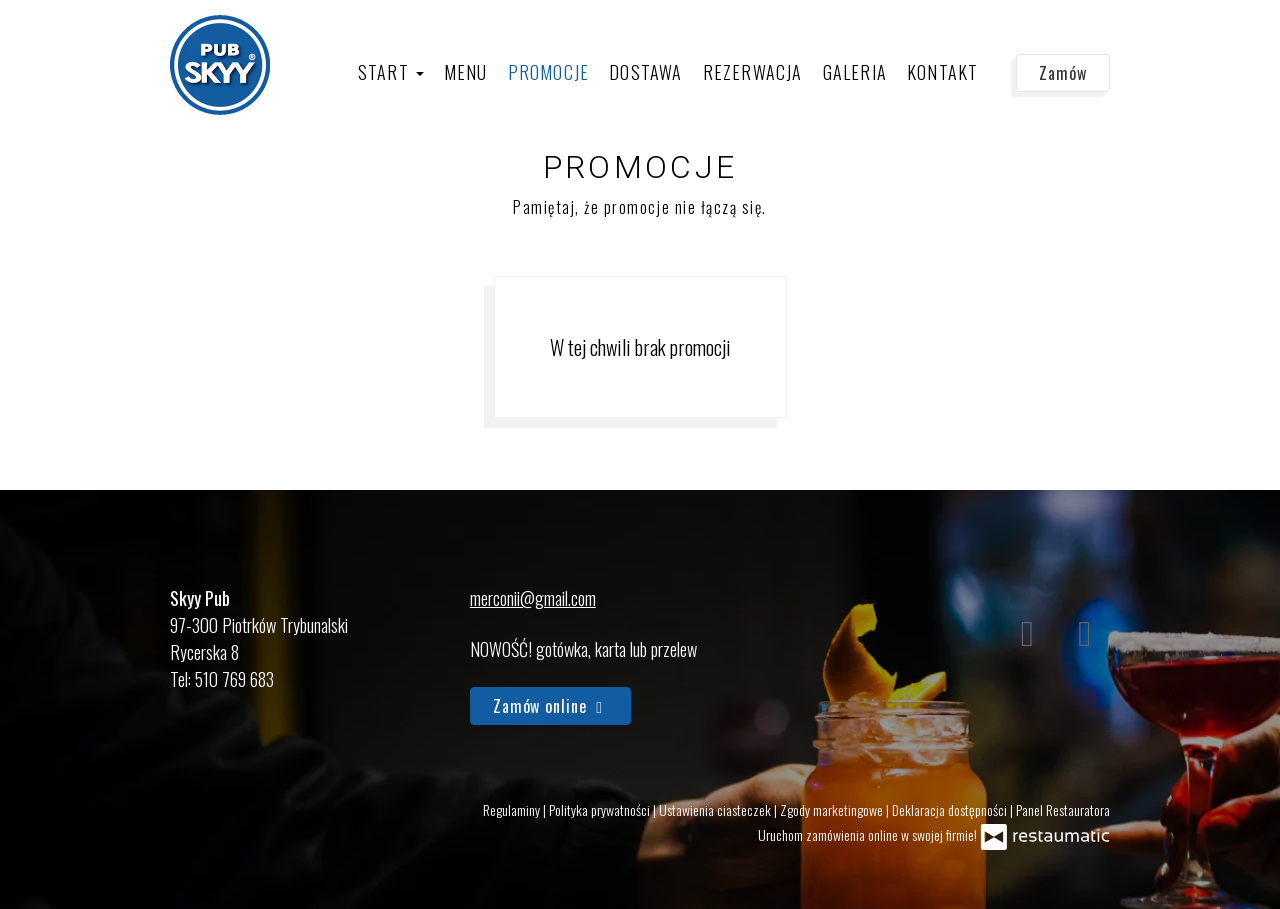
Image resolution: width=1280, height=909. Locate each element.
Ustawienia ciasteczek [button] (716, 809)
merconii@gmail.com (533, 598)
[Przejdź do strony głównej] (220, 65)
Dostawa (645, 72)
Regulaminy (513, 809)
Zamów (1063, 73)
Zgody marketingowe (833, 809)
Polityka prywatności (601, 809)
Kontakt (942, 72)
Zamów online (550, 706)
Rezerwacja (753, 72)
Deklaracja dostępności (951, 809)
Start (391, 72)
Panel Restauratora (1063, 809)
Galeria (855, 72)
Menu (466, 72)
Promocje (549, 72)
